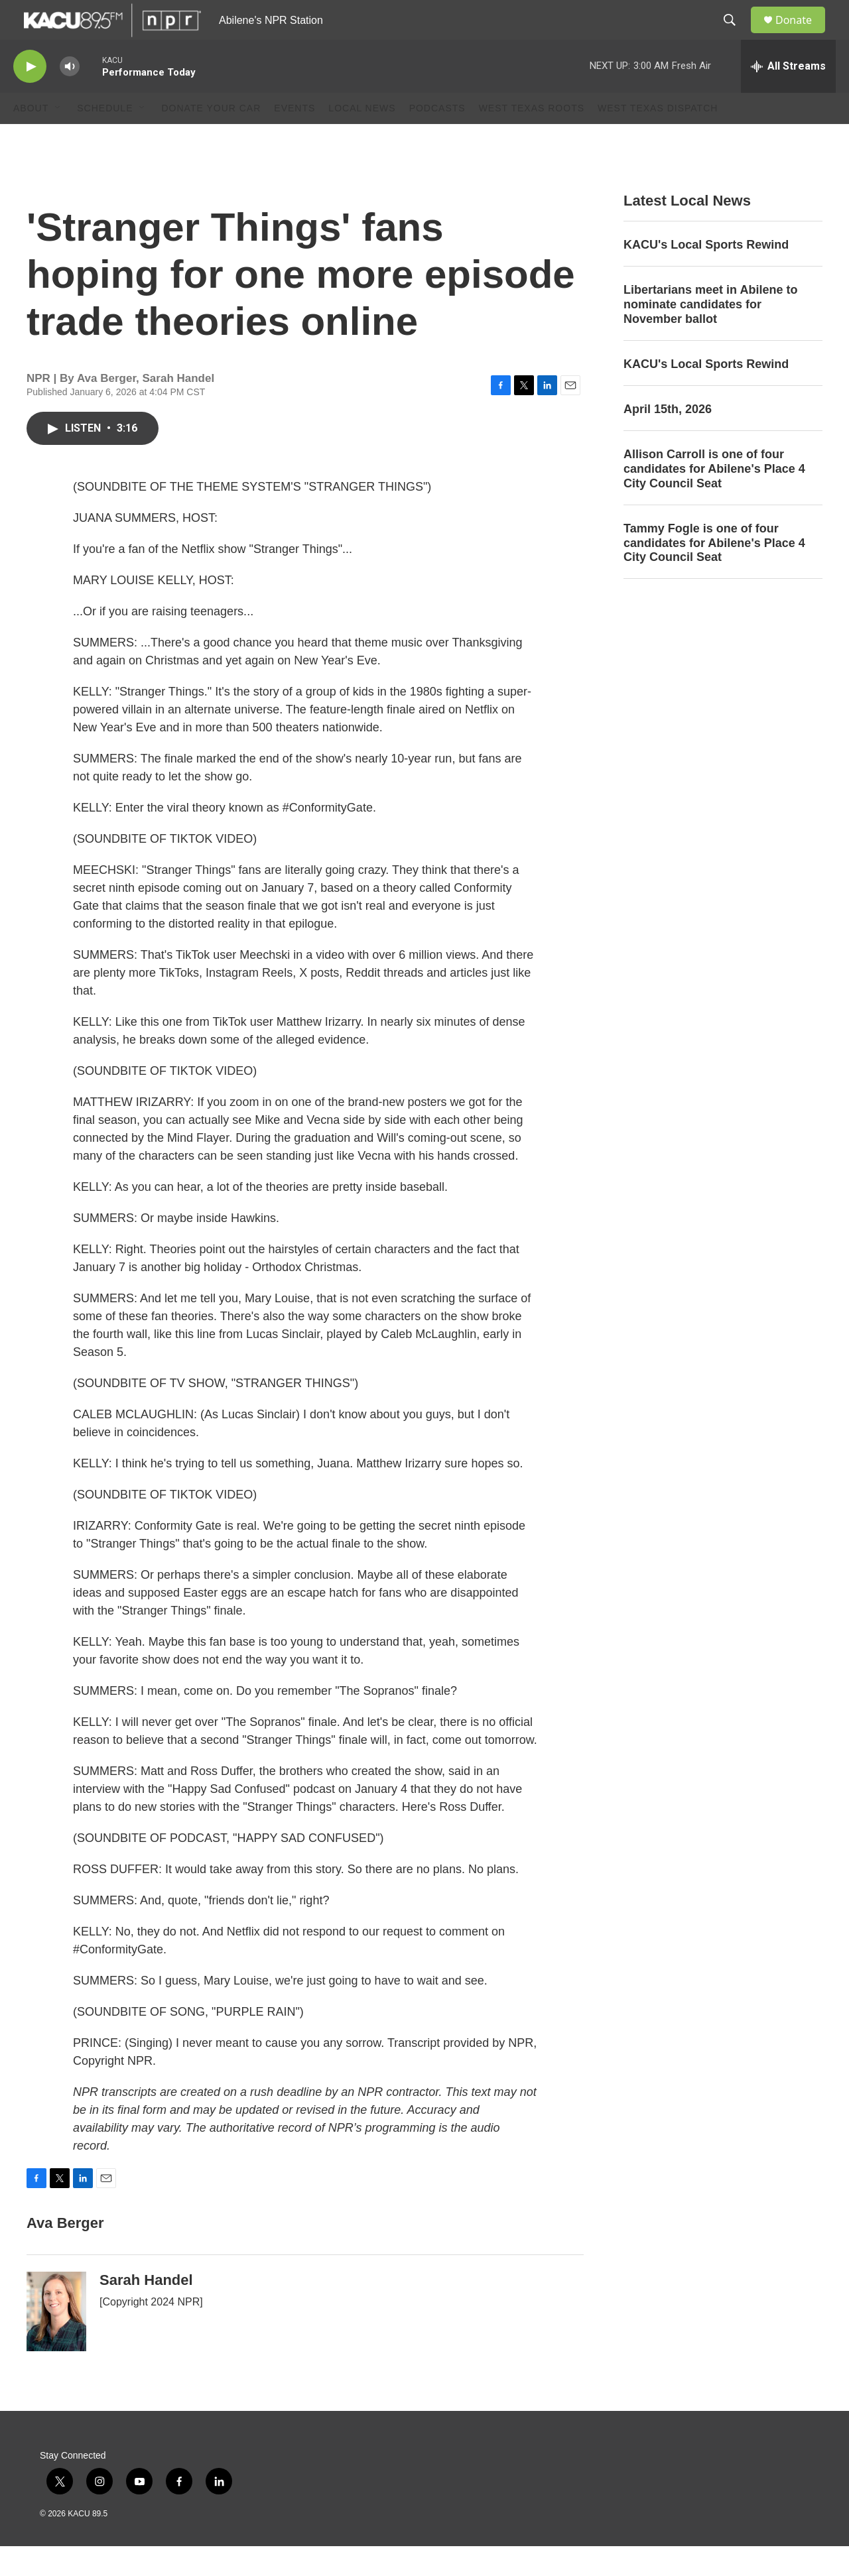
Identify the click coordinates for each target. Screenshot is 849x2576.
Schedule (105, 138)
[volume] (69, 96)
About (30, 138)
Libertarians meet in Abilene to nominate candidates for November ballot (710, 334)
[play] (29, 96)
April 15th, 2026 (667, 439)
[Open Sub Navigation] (58, 138)
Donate (801, 35)
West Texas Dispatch (658, 138)
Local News (361, 138)
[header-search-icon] (735, 35)
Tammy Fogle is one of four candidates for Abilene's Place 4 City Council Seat (714, 573)
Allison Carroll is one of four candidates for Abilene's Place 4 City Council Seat (714, 498)
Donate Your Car (211, 138)
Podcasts (437, 138)
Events (294, 138)
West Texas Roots (531, 138)
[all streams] (788, 96)
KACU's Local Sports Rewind (706, 274)
